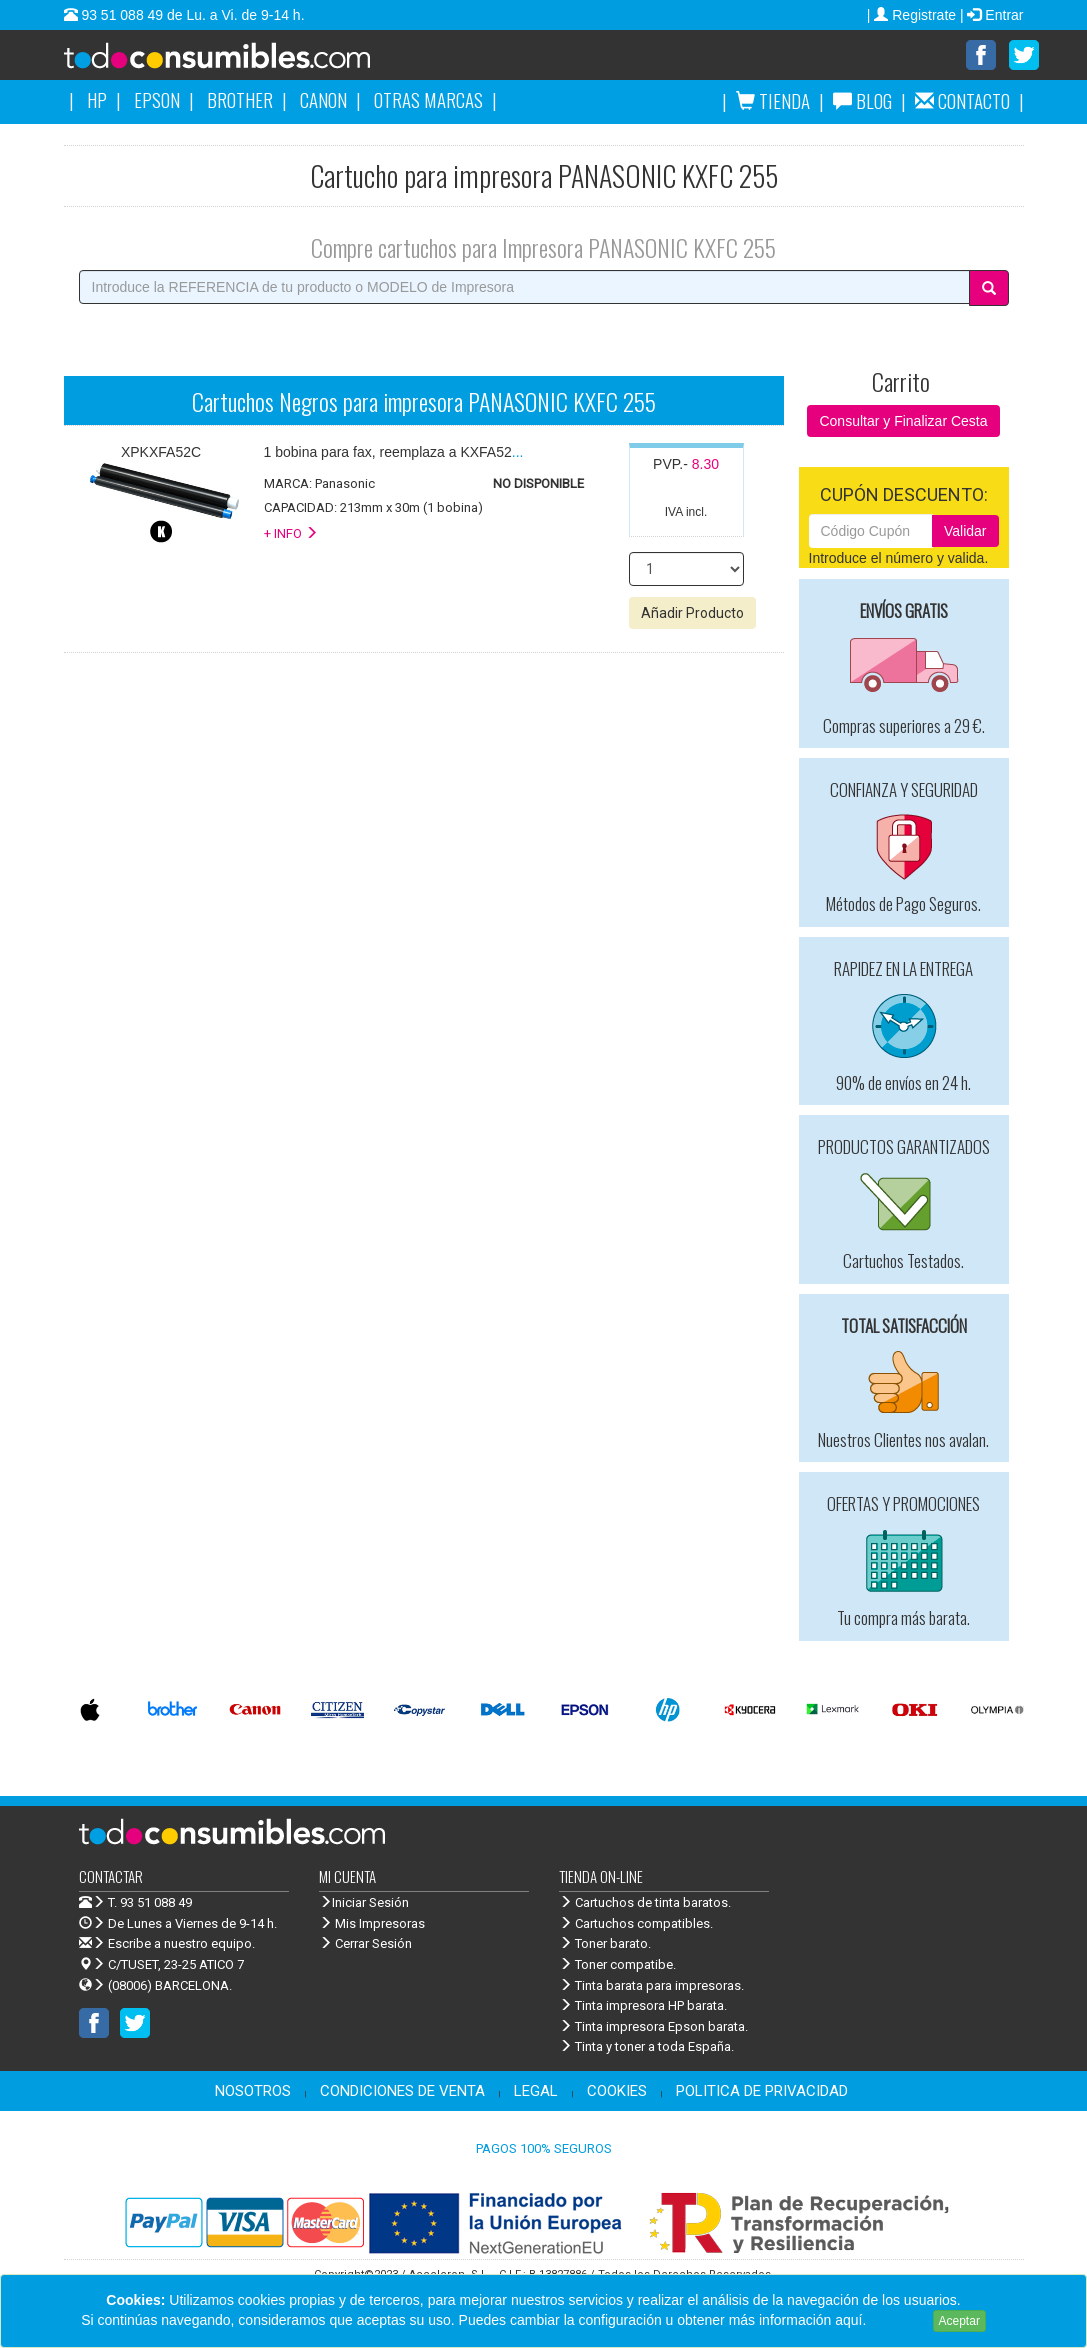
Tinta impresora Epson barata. (653, 2027)
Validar (965, 532)
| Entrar (992, 15)
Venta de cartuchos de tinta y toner (249, 62)
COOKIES (617, 2092)
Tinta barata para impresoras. (651, 1986)
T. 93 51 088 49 (150, 1903)
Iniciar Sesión (364, 1903)
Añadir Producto (692, 614)
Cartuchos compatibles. (636, 1924)
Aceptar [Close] (959, 2321)
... (394, 453)
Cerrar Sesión (365, 1944)
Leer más (899, 2320)
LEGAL (536, 2092)
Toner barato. (605, 1944)
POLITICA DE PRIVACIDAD (762, 2092)
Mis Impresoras (372, 1924)
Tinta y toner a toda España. (646, 2047)
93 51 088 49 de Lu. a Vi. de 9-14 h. (191, 15)
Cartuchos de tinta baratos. (645, 1903)
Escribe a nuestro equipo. (167, 1944)
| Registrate (913, 15)
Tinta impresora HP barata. (643, 2006)
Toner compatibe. (617, 1965)
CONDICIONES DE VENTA (402, 2092)
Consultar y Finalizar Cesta (903, 422)
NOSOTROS (253, 2092)
